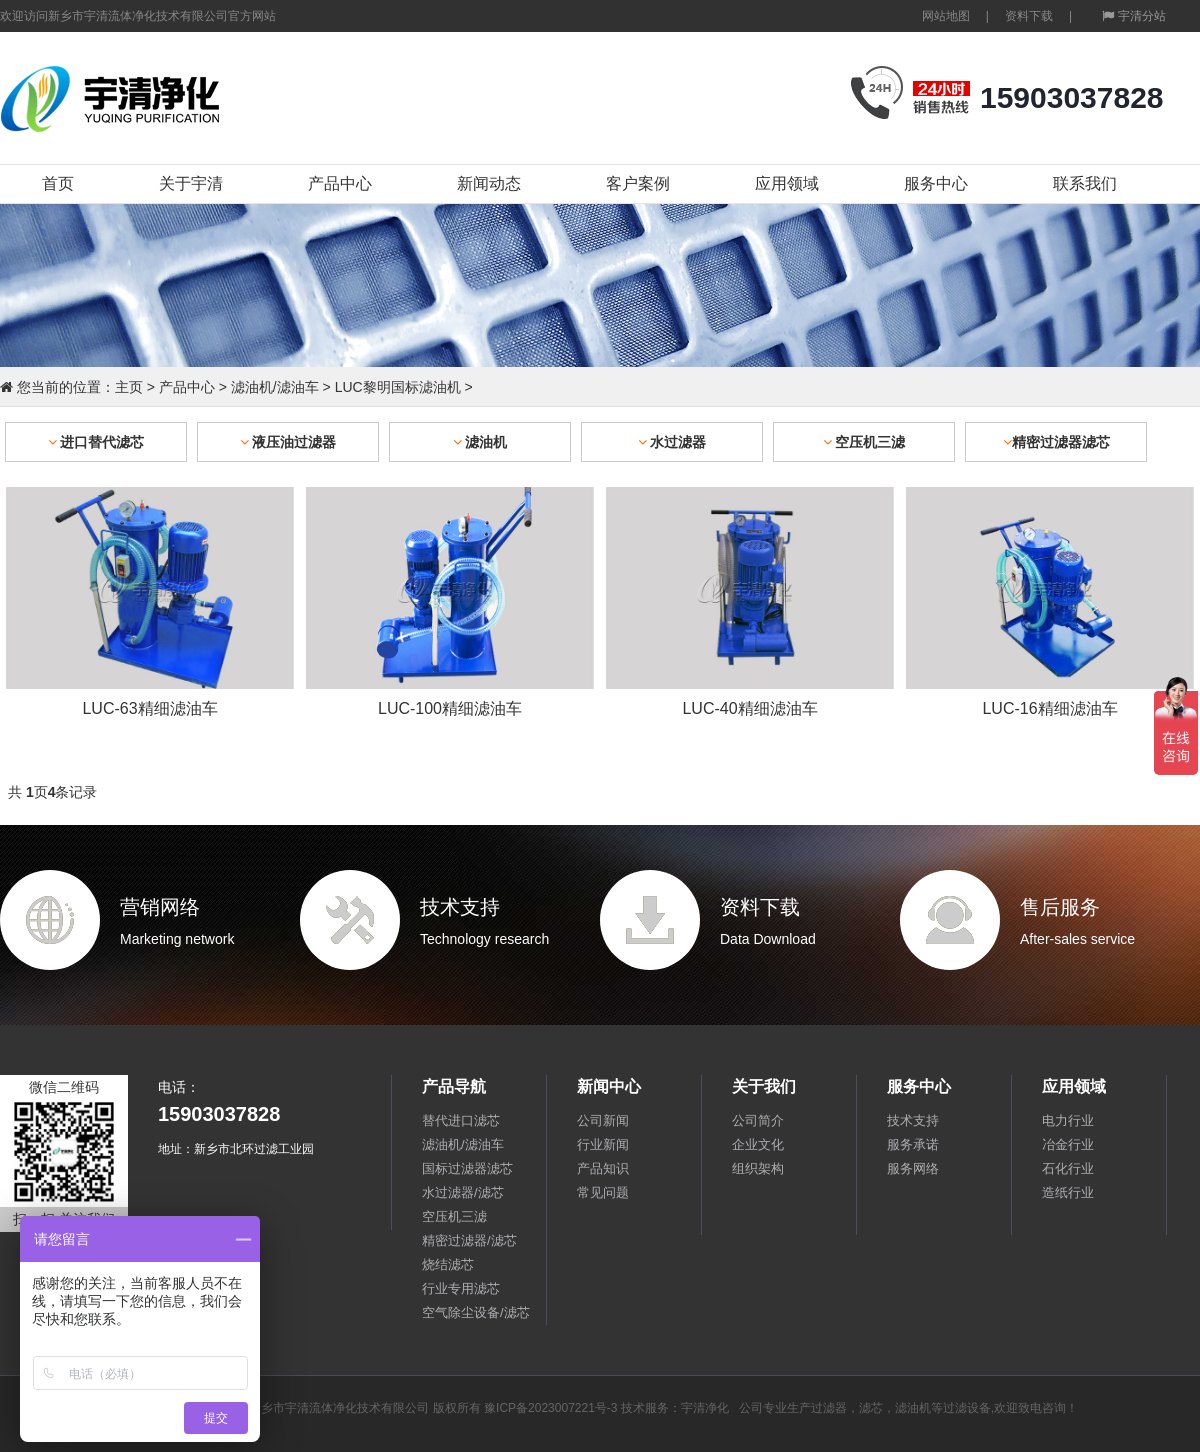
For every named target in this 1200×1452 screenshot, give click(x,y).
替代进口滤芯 (461, 1120)
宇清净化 (705, 1408)
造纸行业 (1068, 1192)
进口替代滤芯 (96, 442)
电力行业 (1068, 1120)
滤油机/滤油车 (275, 387)
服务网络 (913, 1168)
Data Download (768, 939)
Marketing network (177, 939)
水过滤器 (672, 442)
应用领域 (787, 183)
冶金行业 (1068, 1144)
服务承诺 (913, 1144)
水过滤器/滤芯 (463, 1192)
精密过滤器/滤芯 (469, 1240)
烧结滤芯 (448, 1264)
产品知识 (603, 1168)
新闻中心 (609, 1086)
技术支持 (460, 907)
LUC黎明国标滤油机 (398, 387)
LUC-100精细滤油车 (450, 708)
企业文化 (758, 1144)
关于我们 (764, 1086)
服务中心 (936, 183)
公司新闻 (603, 1120)
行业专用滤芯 (461, 1288)
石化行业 (1068, 1168)
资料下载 (1029, 16)
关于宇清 (191, 183)
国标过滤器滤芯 (467, 1168)
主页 (129, 387)
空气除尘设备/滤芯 (476, 1312)
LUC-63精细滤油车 (149, 708)
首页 (58, 183)
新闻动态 (489, 183)
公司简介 (758, 1120)
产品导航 (454, 1086)
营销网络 (160, 907)
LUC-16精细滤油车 (1049, 708)
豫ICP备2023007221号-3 (550, 1408)
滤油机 (480, 442)
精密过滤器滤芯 (1056, 442)
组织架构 (758, 1168)
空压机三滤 (864, 442)
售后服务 (1060, 907)
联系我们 (1085, 183)
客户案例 (638, 183)
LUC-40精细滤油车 (749, 708)
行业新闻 (603, 1144)
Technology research (484, 939)
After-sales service (1077, 939)
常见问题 (603, 1192)
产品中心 (340, 183)
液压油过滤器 (288, 442)
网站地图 (946, 16)
